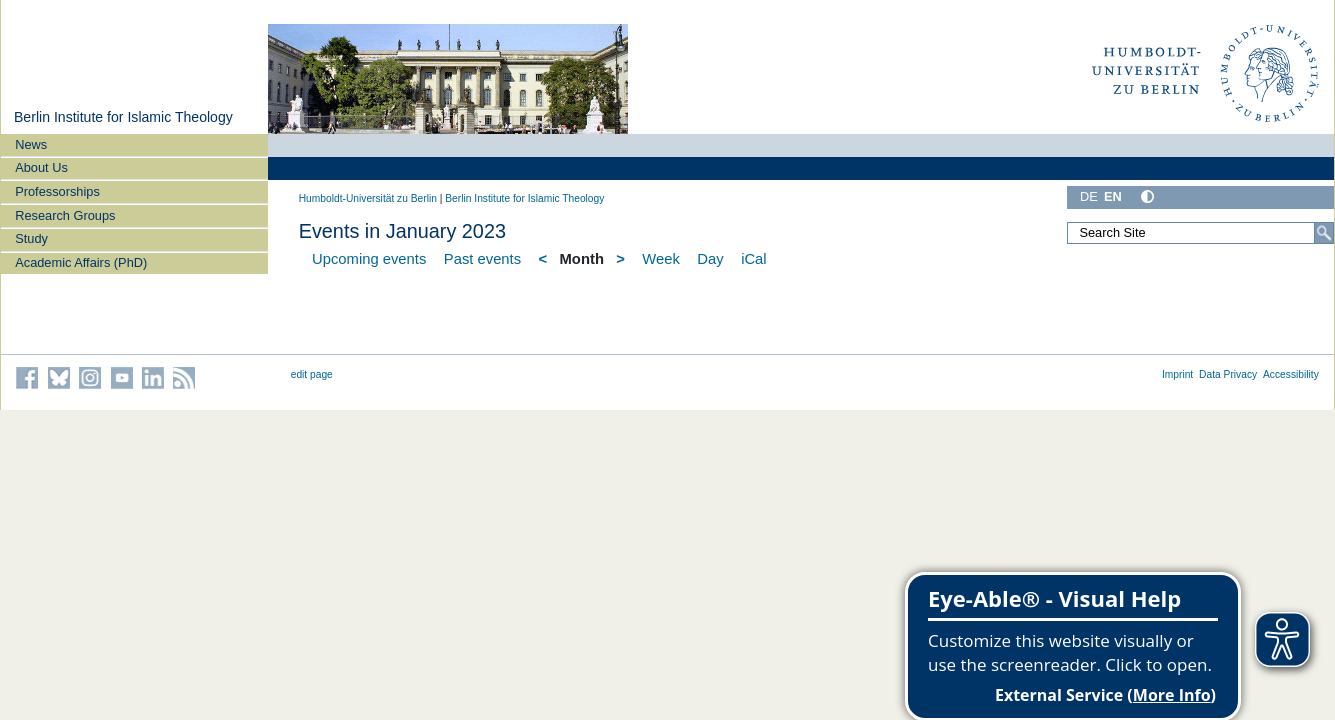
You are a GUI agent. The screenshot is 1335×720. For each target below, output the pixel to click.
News (31, 144)
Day (710, 259)
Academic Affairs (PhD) (81, 262)
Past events (482, 259)
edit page (312, 374)
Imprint (1177, 374)
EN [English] (1113, 196)
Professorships (57, 191)
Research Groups (65, 215)
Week (661, 259)
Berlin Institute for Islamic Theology (123, 117)
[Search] (1324, 233)
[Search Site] (1200, 233)
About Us (41, 167)
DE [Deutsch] (1089, 196)
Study (31, 238)
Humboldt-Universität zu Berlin (368, 198)
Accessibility (1291, 374)
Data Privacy (1228, 374)
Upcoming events (369, 259)
